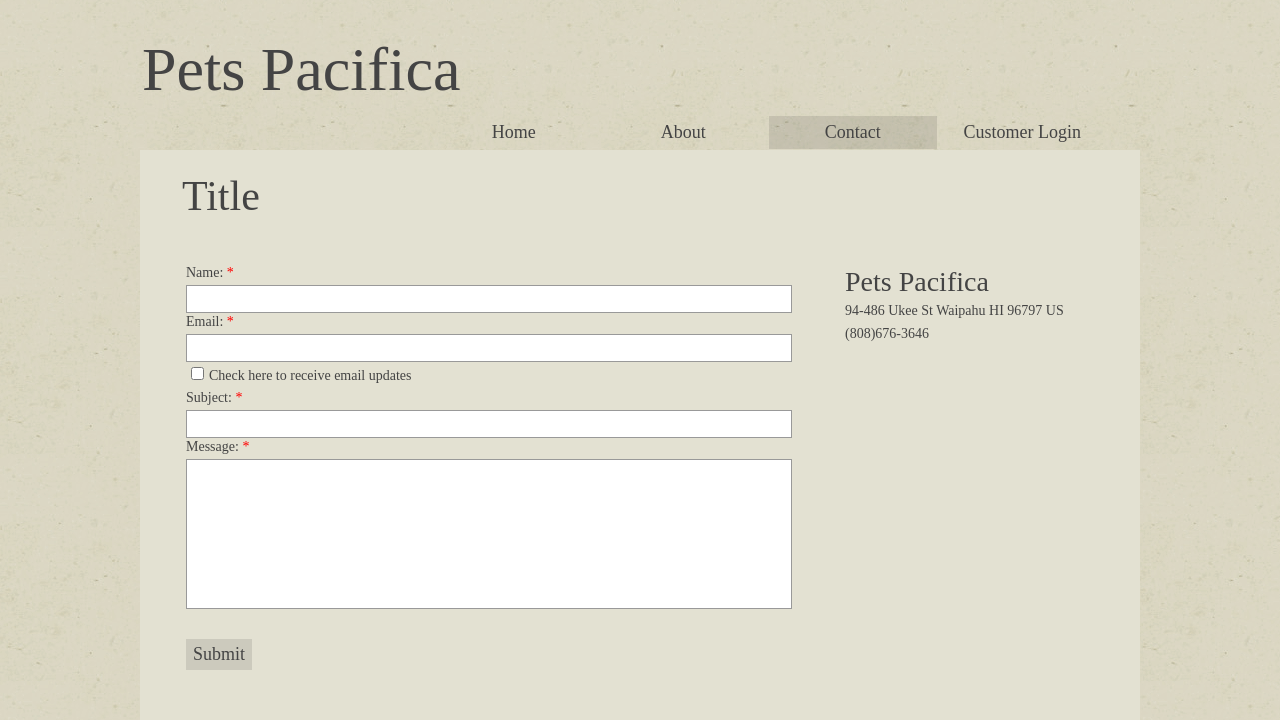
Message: (217, 446)
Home (514, 132)
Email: (210, 321)
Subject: (214, 397)
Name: (210, 272)
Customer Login (1023, 132)
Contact (853, 132)
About (683, 132)
